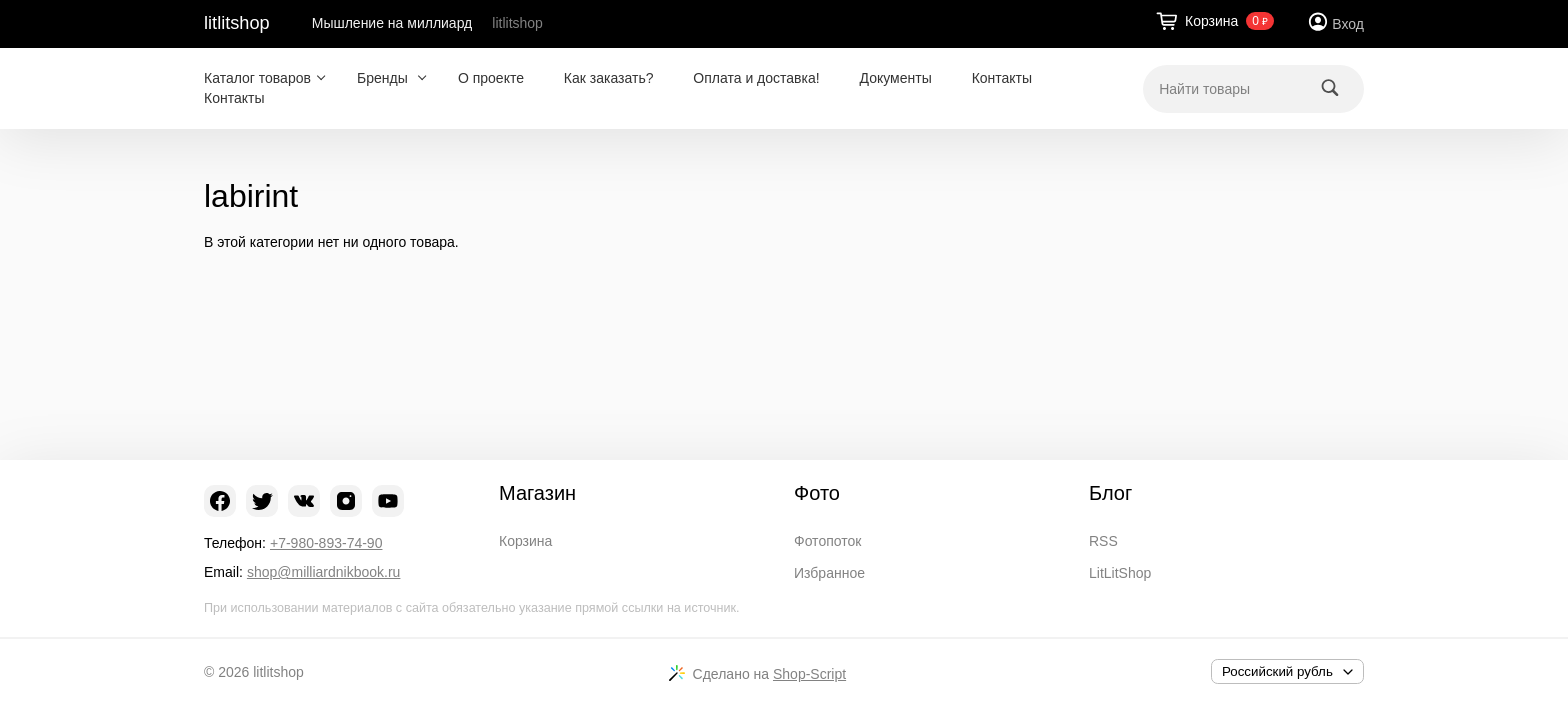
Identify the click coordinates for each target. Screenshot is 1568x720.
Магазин (537, 493)
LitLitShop (1120, 573)
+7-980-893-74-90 (326, 543)
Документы (896, 78)
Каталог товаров (257, 78)
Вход (1348, 24)
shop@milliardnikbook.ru (324, 572)
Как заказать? (609, 78)
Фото (817, 493)
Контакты (1002, 78)
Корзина (525, 541)
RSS (1103, 541)
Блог (1110, 493)
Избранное (829, 573)
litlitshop (237, 23)
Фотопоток (827, 541)
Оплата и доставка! (756, 78)
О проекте (491, 78)
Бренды (384, 78)
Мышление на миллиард (392, 23)
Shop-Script (809, 674)
